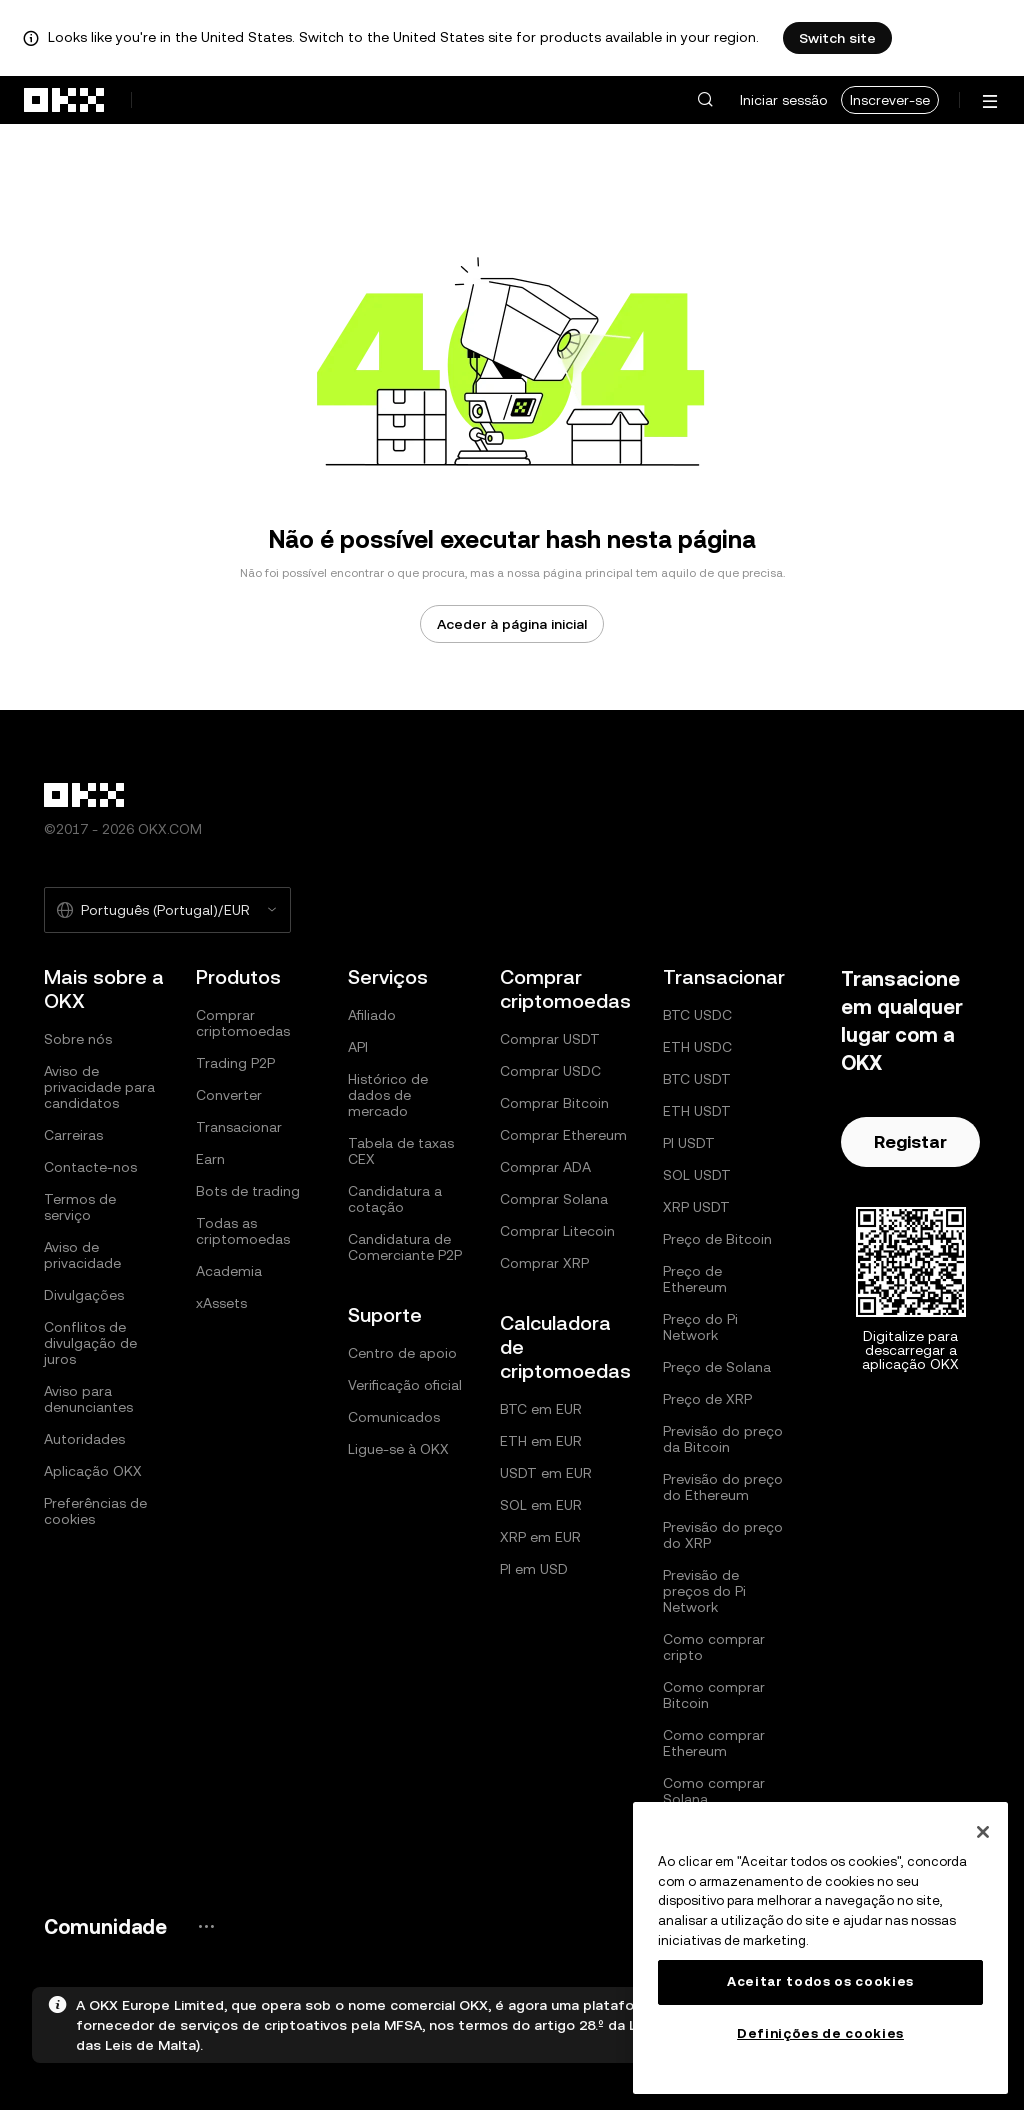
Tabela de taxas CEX (401, 1151)
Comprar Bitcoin (554, 1103)
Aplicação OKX (93, 1471)
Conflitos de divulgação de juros (90, 1343)
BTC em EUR (541, 1409)
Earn (210, 1159)
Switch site (837, 38)
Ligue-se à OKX (398, 1449)
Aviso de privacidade (82, 1255)
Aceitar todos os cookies (820, 1981)
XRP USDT (696, 1207)
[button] (705, 100)
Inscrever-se (890, 100)
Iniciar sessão (784, 100)
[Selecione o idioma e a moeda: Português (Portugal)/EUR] (167, 910)
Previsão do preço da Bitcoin (723, 1439)
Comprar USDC (550, 1071)
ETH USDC (697, 1047)
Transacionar (239, 1127)
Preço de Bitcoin (717, 1239)
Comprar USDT (550, 1039)
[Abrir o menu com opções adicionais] (990, 101)
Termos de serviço (80, 1207)
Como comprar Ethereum (714, 1743)
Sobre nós (78, 1039)
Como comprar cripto (714, 1647)
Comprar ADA (545, 1167)
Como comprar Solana (714, 1791)
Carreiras (73, 1135)
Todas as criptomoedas (243, 1231)
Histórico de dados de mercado (388, 1095)
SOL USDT (697, 1175)
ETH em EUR (541, 1441)
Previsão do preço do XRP (723, 1535)
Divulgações (84, 1295)
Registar (910, 1141)
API (358, 1047)
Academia (229, 1271)
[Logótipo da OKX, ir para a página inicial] (65, 100)
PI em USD (534, 1569)
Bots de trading (248, 1191)
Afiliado (372, 1015)
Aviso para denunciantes (88, 1399)
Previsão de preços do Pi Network (704, 1591)
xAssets (221, 1303)
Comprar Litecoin (557, 1231)
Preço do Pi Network (700, 1327)
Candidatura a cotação (395, 1199)
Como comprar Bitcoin (714, 1695)
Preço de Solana (717, 1367)
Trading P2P (235, 1063)
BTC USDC (697, 1015)
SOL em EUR (541, 1505)
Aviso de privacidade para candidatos (99, 1087)
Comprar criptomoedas (243, 1023)
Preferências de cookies (95, 1511)
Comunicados (394, 1417)
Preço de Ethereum (695, 1279)
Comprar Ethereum (563, 1135)
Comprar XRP (544, 1263)
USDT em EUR (546, 1473)
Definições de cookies (820, 2033)
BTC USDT (697, 1079)
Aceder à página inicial (512, 624)
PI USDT (689, 1143)
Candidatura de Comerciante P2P (405, 1247)
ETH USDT (697, 1111)
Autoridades (84, 1439)
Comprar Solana (554, 1199)
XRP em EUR (540, 1537)
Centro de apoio (402, 1353)
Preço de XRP (707, 1399)
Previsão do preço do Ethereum (723, 1487)
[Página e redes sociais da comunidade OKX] (206, 1926)
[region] (820, 1948)
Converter (229, 1095)
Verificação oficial (405, 1385)
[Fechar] (983, 1832)
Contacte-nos (90, 1167)
